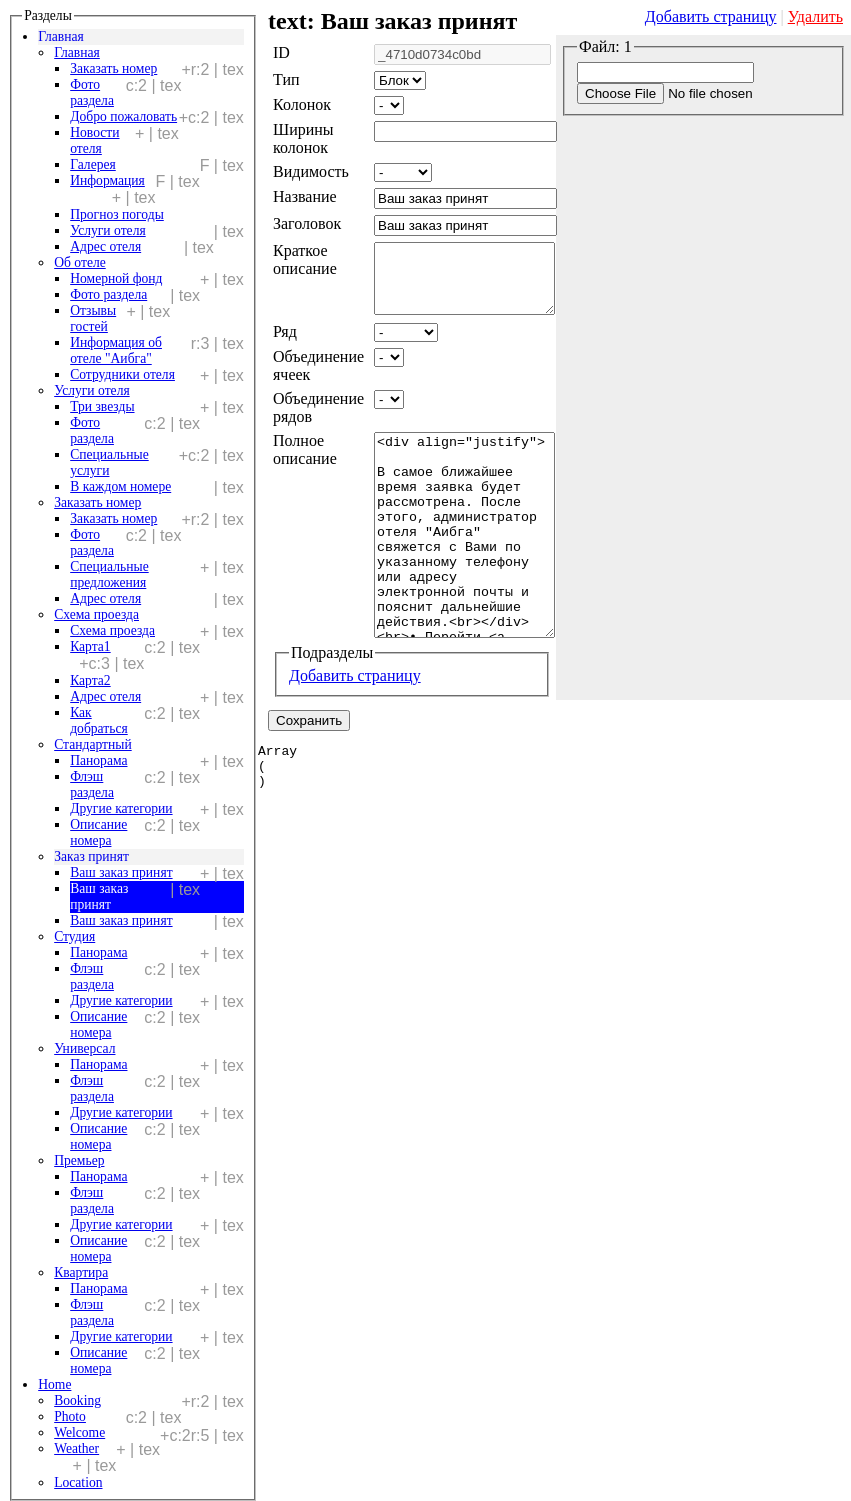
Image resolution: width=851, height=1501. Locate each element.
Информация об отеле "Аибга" (116, 350)
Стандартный (93, 744)
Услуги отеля (107, 230)
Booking (77, 1400)
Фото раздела (108, 294)
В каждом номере (120, 486)
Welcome (79, 1432)
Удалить (815, 16)
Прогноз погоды (117, 214)
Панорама (98, 760)
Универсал (84, 1048)
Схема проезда (96, 614)
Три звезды (102, 406)
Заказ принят (91, 856)
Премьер (79, 1160)
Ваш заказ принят (121, 872)
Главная (61, 36)
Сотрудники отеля (122, 374)
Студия (74, 936)
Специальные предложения (109, 574)
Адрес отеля (105, 246)
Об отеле (80, 262)
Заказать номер (113, 68)
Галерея (93, 164)
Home (54, 1384)
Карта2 (90, 680)
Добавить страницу (711, 16)
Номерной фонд (116, 278)
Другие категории (121, 808)
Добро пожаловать (123, 116)
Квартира (81, 1272)
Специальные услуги (109, 462)
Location (78, 1482)
